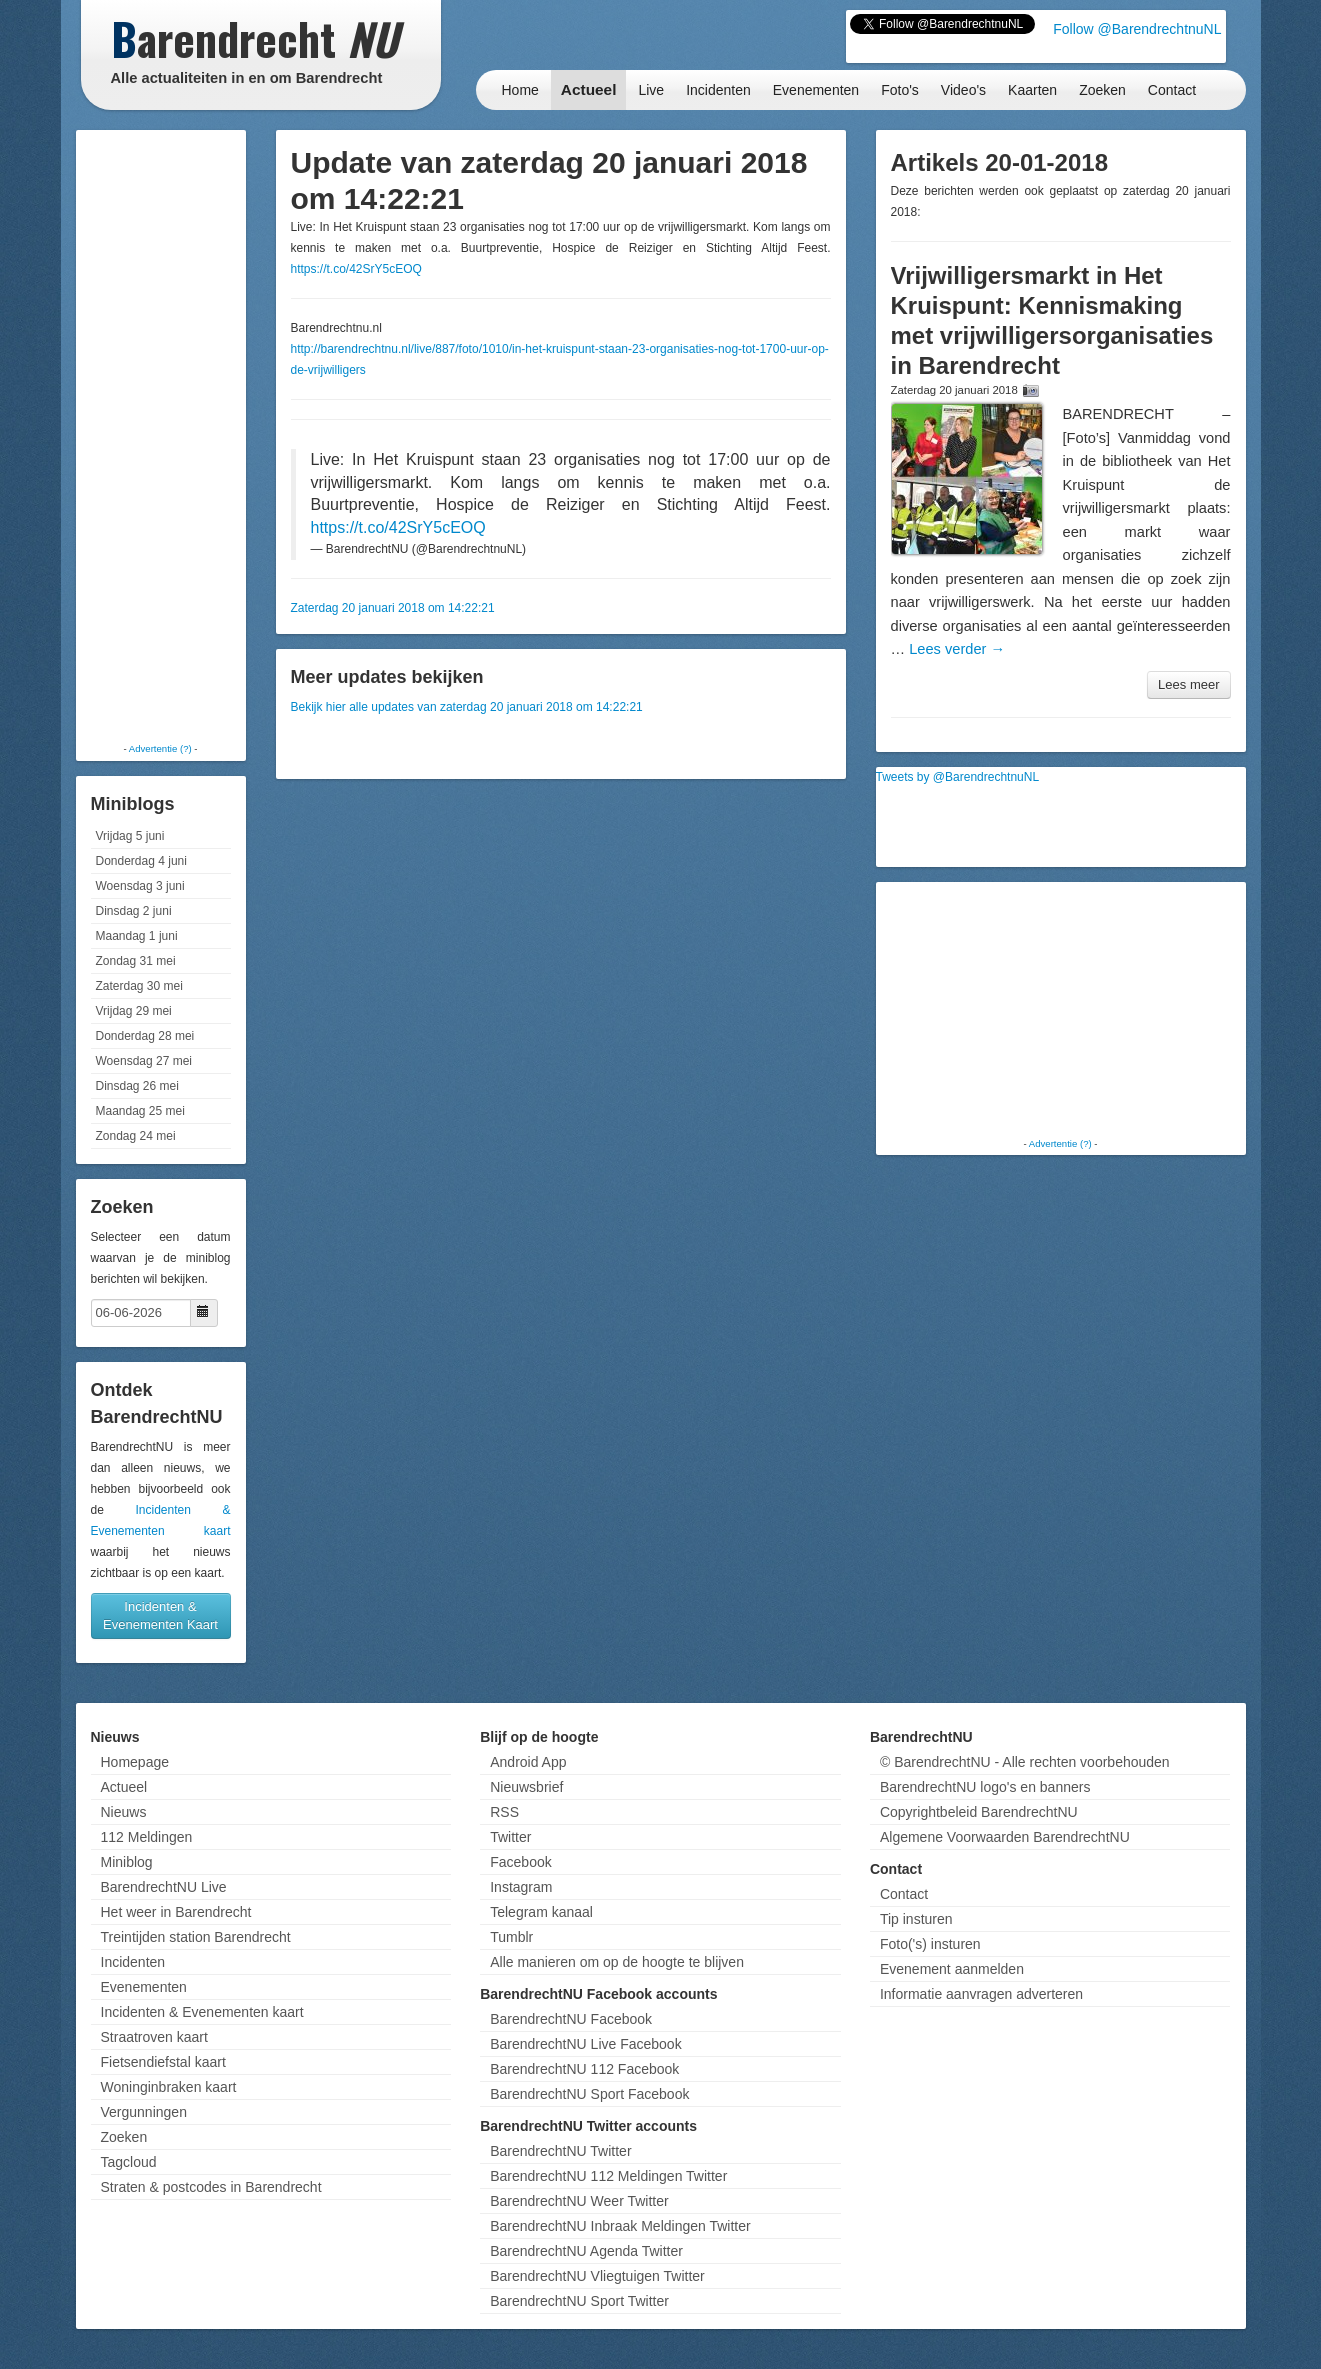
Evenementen (816, 90)
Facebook (520, 1862)
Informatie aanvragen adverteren (981, 1994)
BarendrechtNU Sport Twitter (579, 2301)
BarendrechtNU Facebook (571, 2019)
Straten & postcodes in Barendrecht (211, 2187)
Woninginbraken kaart (169, 2087)
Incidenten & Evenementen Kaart (160, 1615)
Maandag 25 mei (140, 1111)
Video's (963, 90)
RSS (504, 1812)
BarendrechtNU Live (164, 1887)
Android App (528, 1762)
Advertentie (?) (160, 748)
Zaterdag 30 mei (139, 986)
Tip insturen (916, 1919)
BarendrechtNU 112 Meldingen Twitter (608, 2176)
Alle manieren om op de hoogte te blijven (617, 1962)
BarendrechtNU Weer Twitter (579, 2201)
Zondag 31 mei (136, 961)
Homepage (135, 1762)
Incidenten (718, 90)
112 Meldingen (147, 1837)
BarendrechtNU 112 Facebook (584, 2069)
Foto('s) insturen (930, 1944)
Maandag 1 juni (137, 936)
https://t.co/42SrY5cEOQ (356, 269)
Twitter (510, 1837)
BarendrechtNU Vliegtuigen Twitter (597, 2276)
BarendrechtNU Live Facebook (585, 2044)
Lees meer (1188, 684)
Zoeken (1102, 90)
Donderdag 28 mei (145, 1036)
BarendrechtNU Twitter (560, 2151)
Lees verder (957, 649)
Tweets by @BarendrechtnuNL (958, 777)
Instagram (521, 1887)
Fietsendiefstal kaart (163, 2062)
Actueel (589, 89)
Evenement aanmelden (952, 1969)
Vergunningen (144, 2112)
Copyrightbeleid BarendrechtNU (979, 1812)
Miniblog (127, 1862)
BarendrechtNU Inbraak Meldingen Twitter (620, 2226)
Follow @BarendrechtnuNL (1137, 29)
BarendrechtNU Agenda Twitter (586, 2251)
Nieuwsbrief (526, 1787)
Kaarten (1032, 90)
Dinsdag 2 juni (134, 911)
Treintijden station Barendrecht (196, 1937)
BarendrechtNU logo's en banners (985, 1787)
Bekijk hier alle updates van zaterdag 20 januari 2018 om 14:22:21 (467, 707)
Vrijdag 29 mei (134, 1011)
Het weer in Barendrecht (176, 1912)
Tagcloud (129, 2162)
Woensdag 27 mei (144, 1061)
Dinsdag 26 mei (137, 1086)
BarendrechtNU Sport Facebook (589, 2094)
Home (520, 90)
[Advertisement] (161, 435)
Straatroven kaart (154, 2037)
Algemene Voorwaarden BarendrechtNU (1005, 1837)
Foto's (900, 90)
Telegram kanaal (541, 1912)
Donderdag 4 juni (141, 861)
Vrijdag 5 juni (130, 836)
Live (651, 90)
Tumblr (511, 1937)
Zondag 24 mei (136, 1136)
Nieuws (124, 1812)
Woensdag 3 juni (140, 886)
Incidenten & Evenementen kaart (202, 2012)
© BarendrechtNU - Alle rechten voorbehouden (1025, 1762)
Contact (1172, 90)
